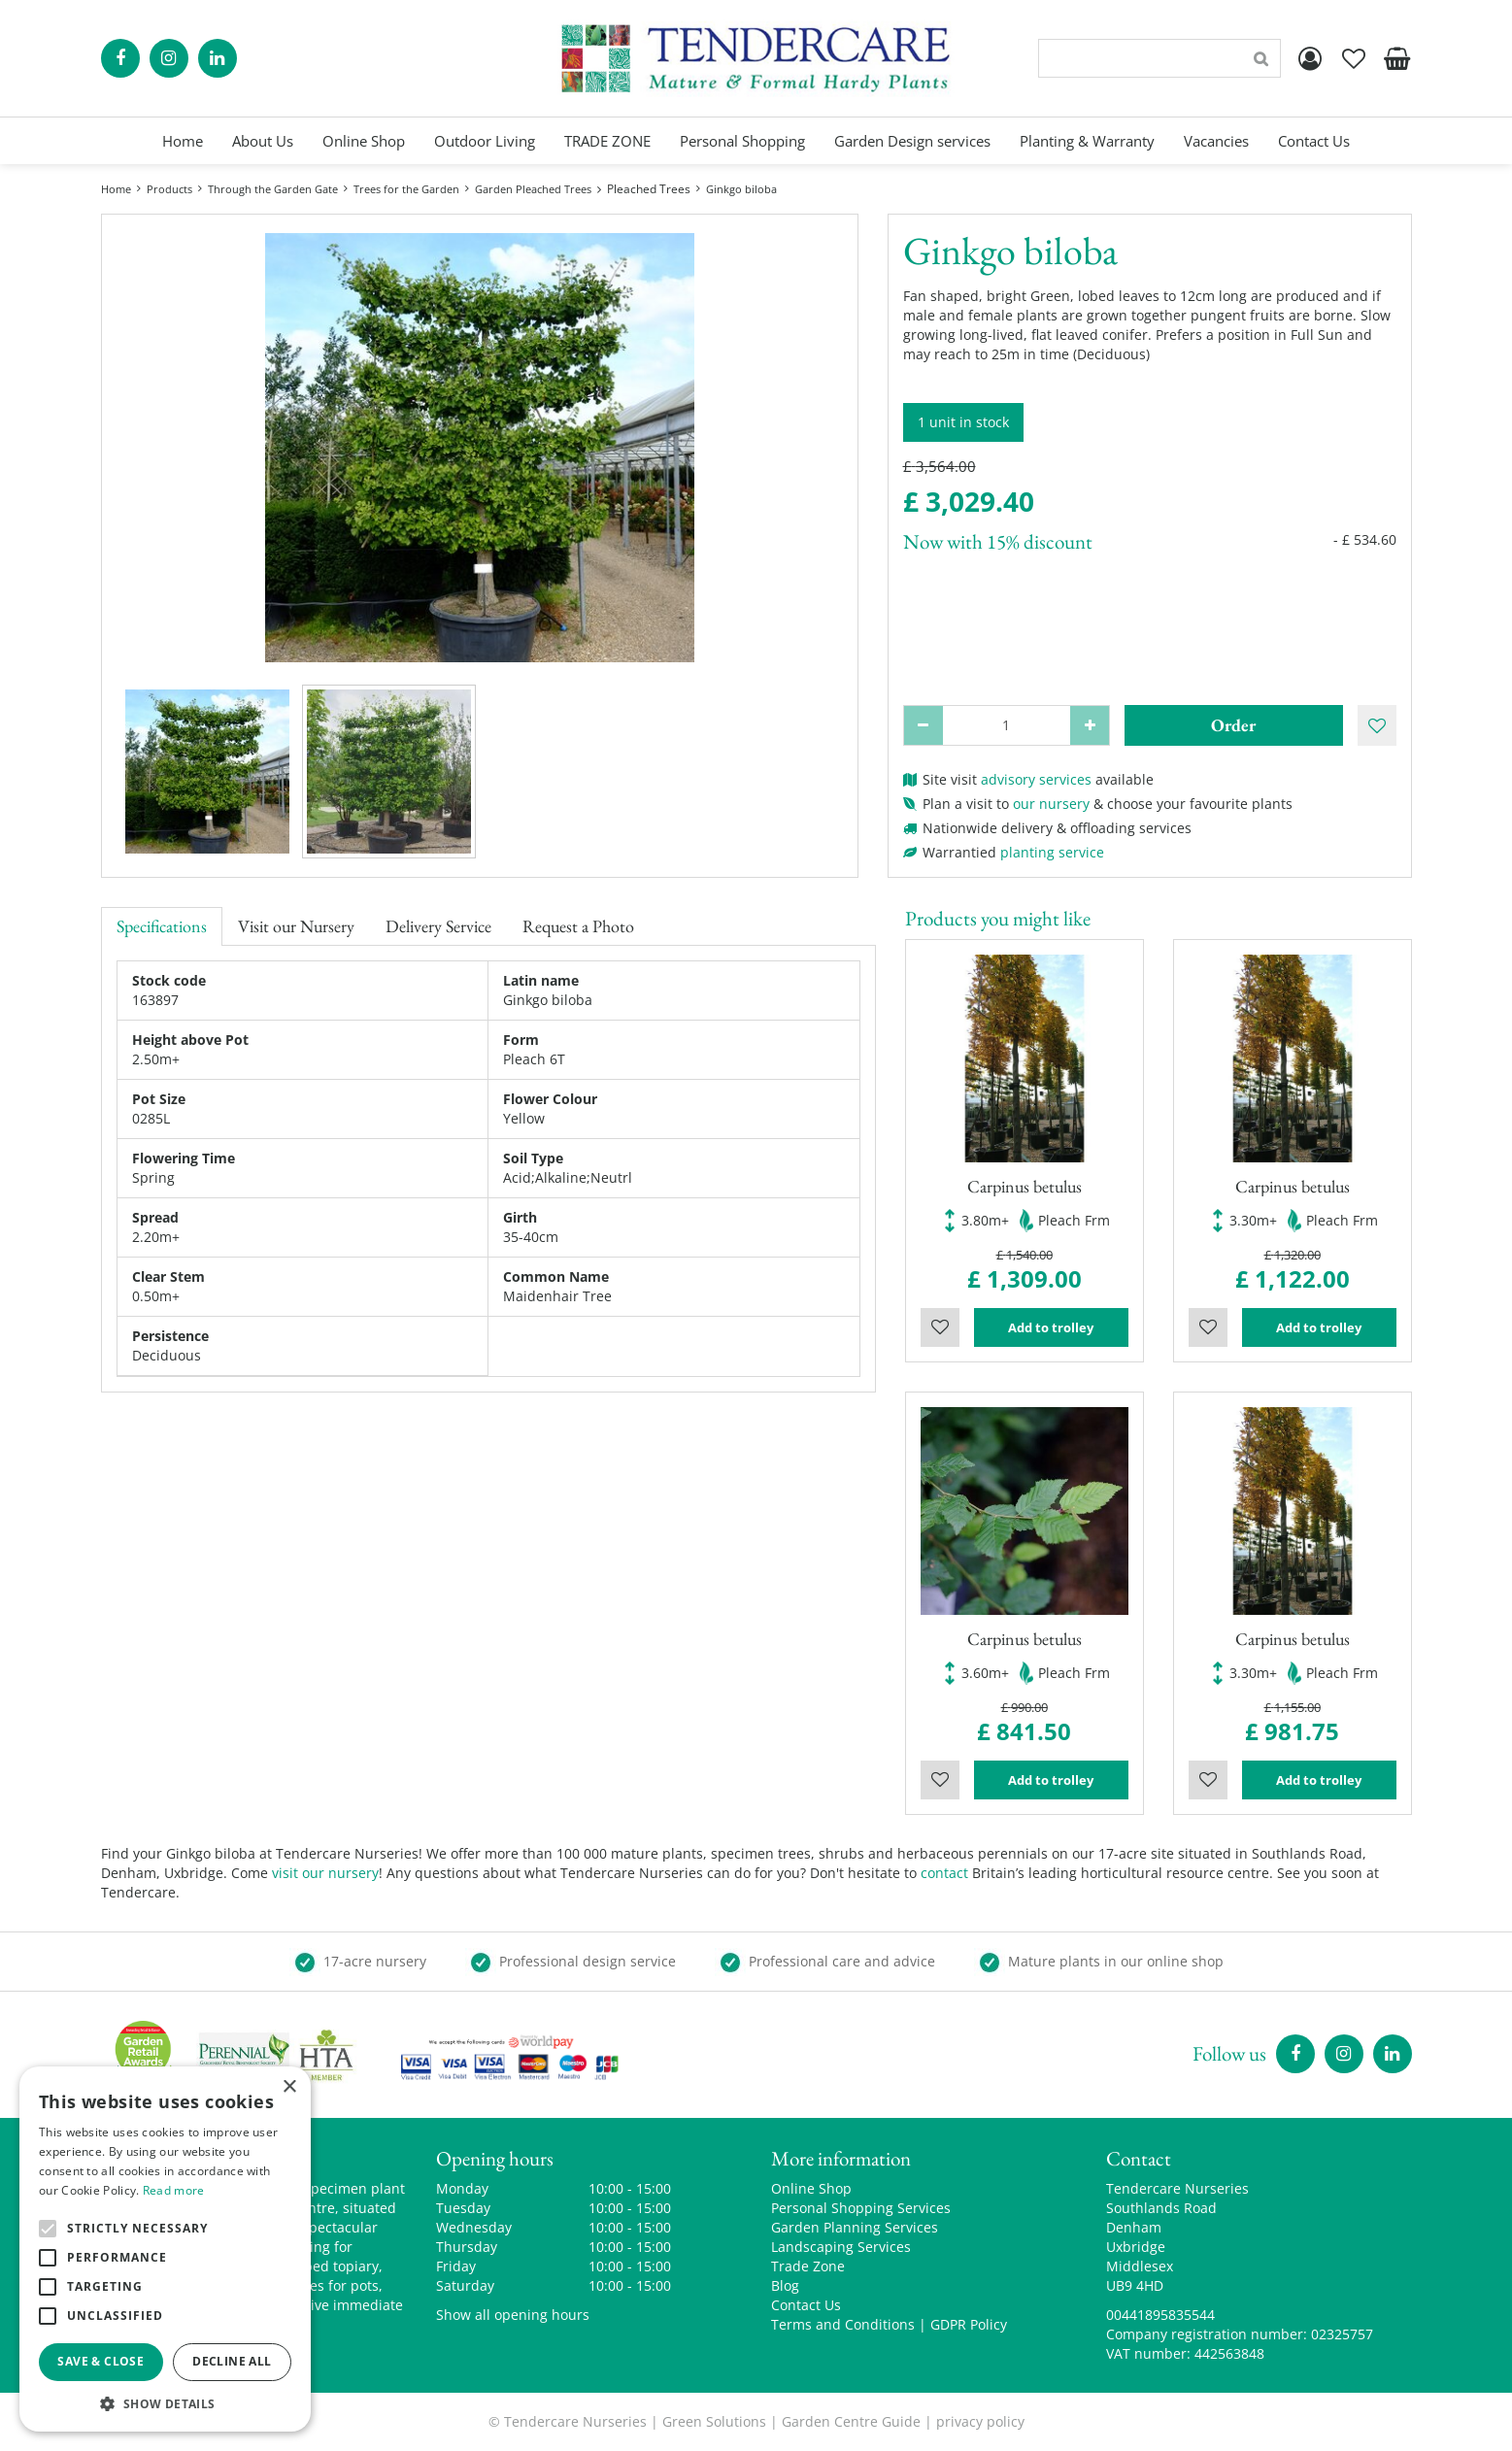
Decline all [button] (231, 2361)
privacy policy (980, 2421)
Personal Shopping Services (861, 2208)
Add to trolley (1050, 1327)
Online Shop (811, 2188)
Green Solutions (714, 2421)
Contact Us (806, 2305)
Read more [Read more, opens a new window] (174, 2190)
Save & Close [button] (100, 2361)
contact (944, 1872)
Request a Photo (578, 926)
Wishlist (940, 1327)
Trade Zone (808, 2266)
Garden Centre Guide (851, 2421)
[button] (165, 2403)
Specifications (162, 926)
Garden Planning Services (854, 2227)
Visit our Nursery (296, 926)
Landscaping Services (841, 2246)
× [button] (289, 2087)
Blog (785, 2285)
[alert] (165, 2249)
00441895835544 (1160, 2314)
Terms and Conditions (843, 2324)
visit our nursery (325, 1872)
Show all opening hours (512, 2314)
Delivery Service (438, 926)
